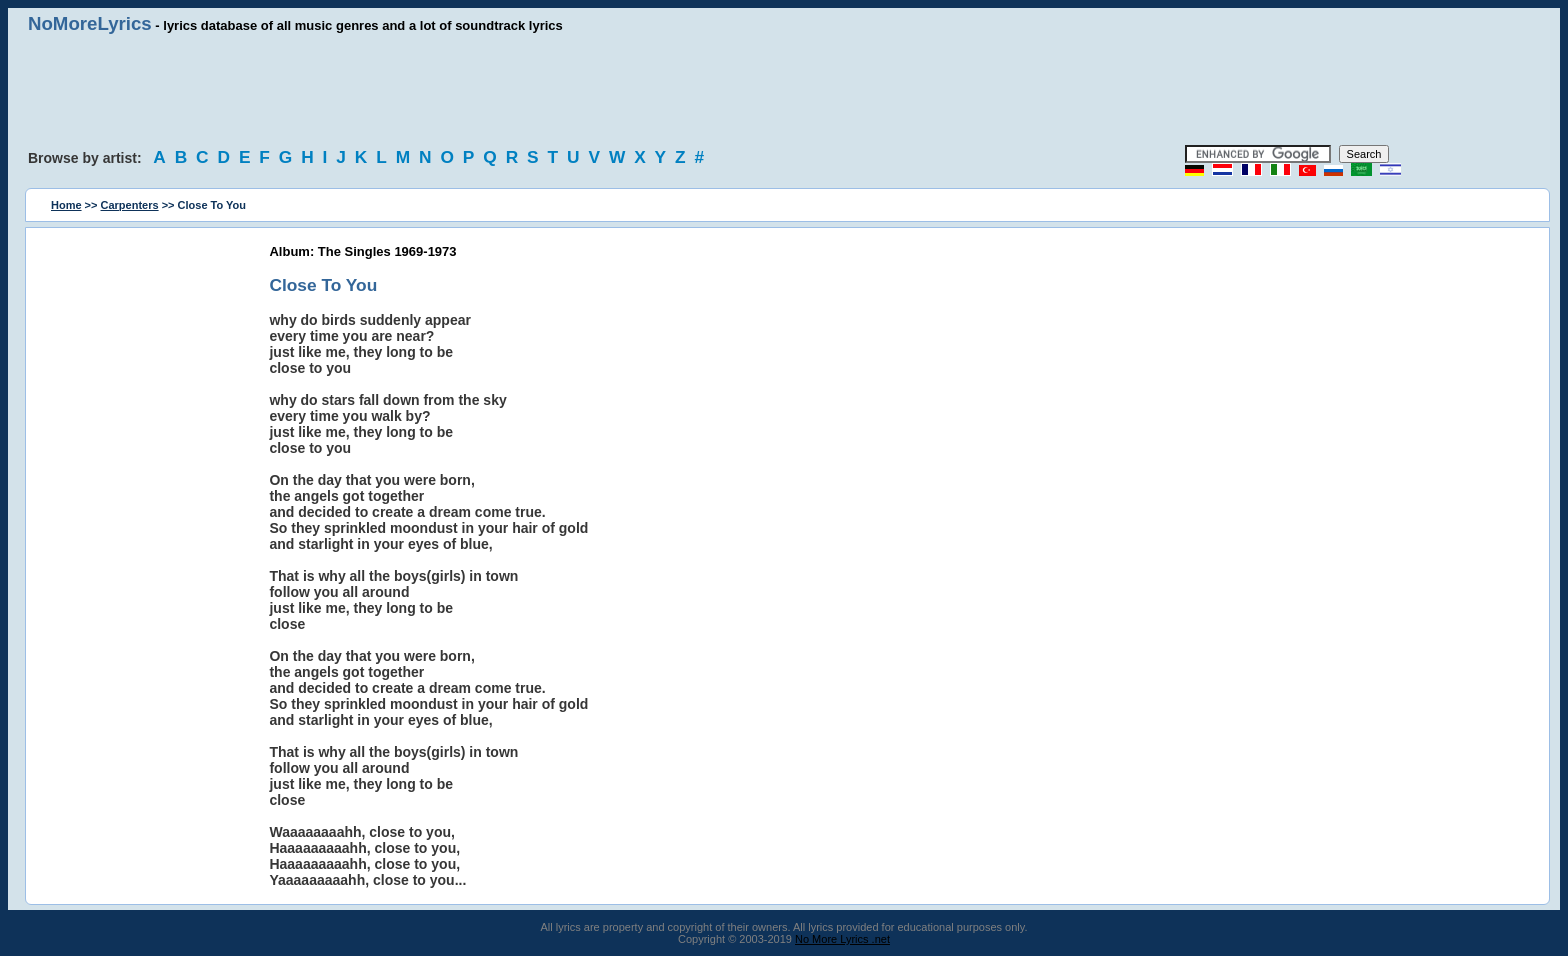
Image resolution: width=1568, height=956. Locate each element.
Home (66, 205)
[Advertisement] (784, 90)
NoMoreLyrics (90, 23)
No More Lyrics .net (842, 939)
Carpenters (130, 205)
